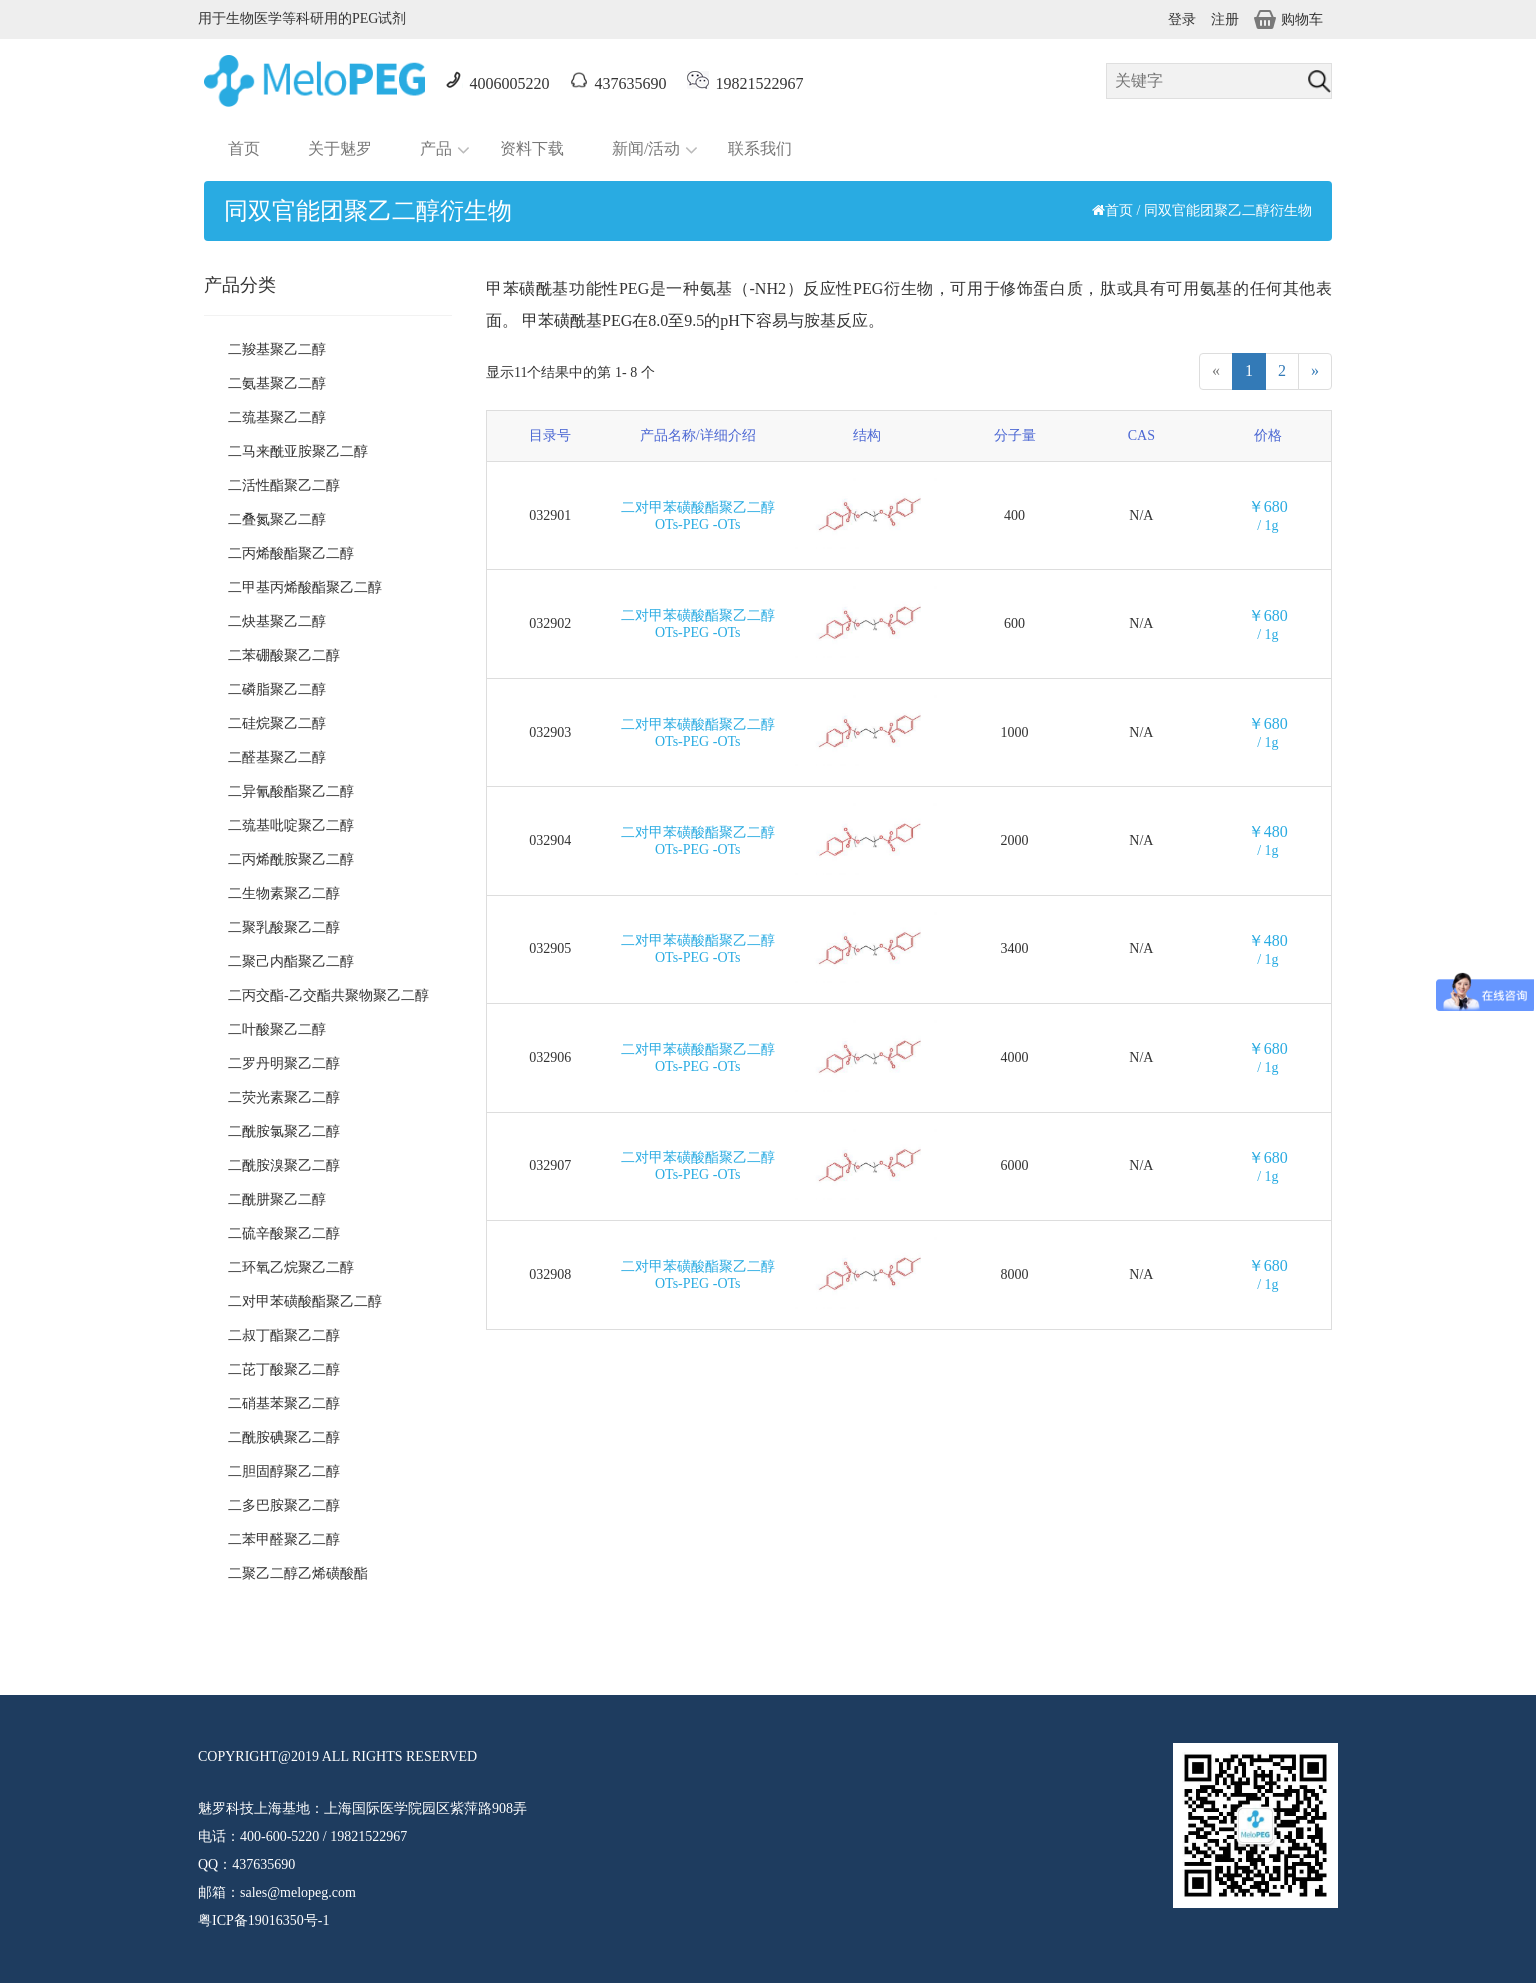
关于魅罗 (340, 148)
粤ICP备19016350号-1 (263, 1920)
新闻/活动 (646, 148)
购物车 (1288, 19)
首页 (244, 148)
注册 (1225, 19)
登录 (1182, 19)
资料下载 (532, 148)
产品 (436, 148)
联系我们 (760, 148)
